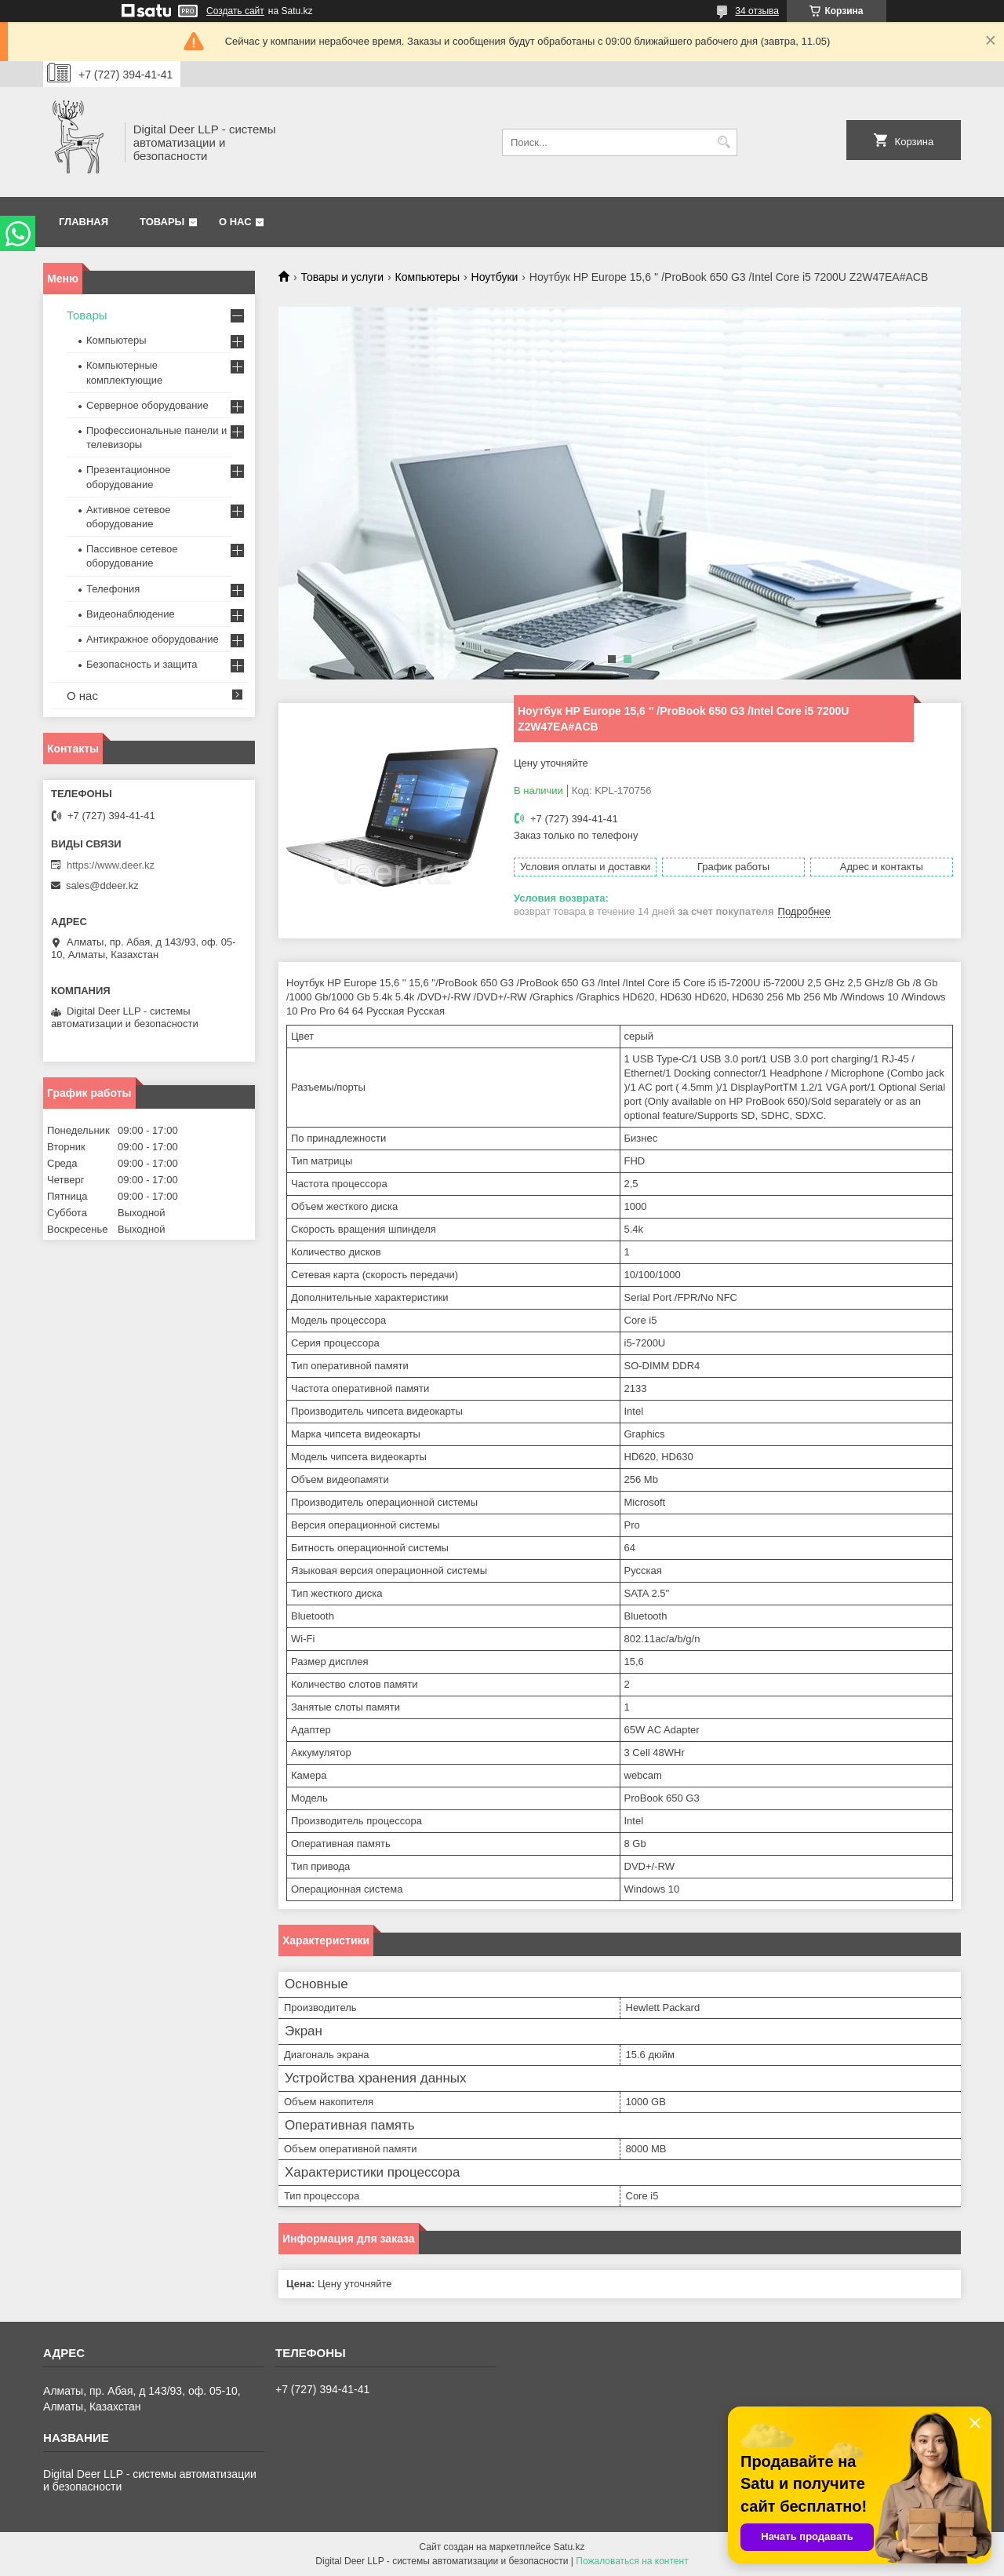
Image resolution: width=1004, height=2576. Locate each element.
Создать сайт (235, 10)
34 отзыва (757, 10)
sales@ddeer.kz (102, 885)
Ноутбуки (494, 277)
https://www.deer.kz (111, 865)
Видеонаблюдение (130, 614)
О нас (235, 222)
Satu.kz (568, 2546)
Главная (83, 222)
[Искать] (723, 142)
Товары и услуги (342, 277)
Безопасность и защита (142, 664)
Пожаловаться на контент (632, 2561)
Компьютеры (427, 277)
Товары (162, 222)
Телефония (113, 589)
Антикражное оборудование (152, 639)
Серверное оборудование (147, 405)
